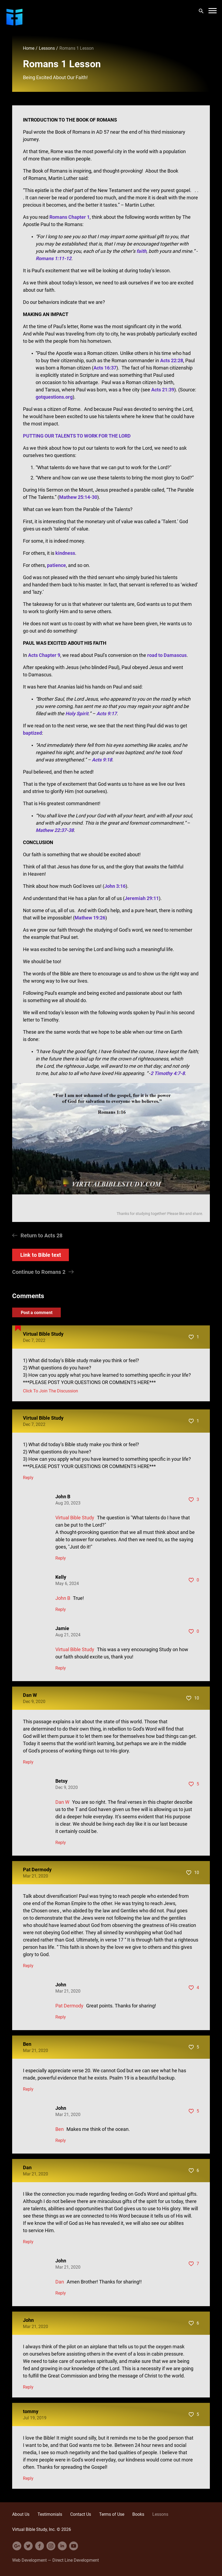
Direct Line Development (75, 2560)
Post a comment (36, 1312)
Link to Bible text (40, 1254)
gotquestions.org (54, 397)
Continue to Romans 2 (38, 1271)
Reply (28, 1477)
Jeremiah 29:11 (142, 898)
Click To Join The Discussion (50, 1391)
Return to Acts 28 (41, 1235)
